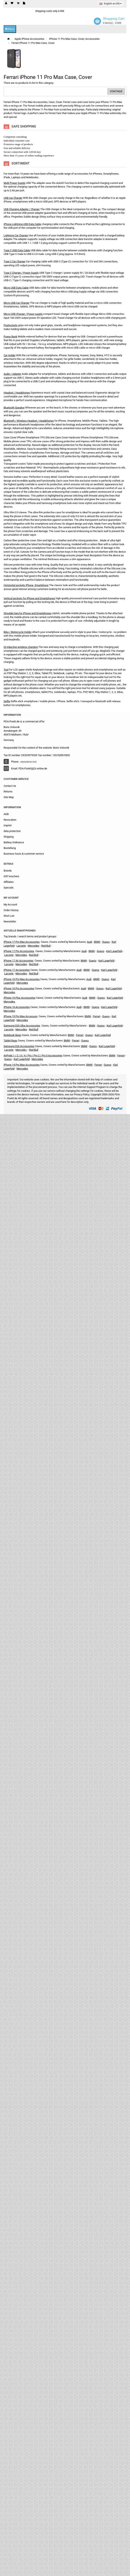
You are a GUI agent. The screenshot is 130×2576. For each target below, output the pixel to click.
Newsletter (10, 921)
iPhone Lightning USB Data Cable (22, 224)
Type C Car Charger (14, 261)
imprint (7, 825)
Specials (8, 887)
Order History (11, 910)
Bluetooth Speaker (14, 407)
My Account (10, 904)
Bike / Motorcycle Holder (18, 632)
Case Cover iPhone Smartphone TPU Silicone (29, 437)
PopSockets (11, 325)
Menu (9, 28)
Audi (89, 941)
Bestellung (10, 848)
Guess (92, 960)
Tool (6, 669)
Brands (8, 870)
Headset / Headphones (17, 392)
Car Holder (9, 355)
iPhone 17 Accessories (17, 969)
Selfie (7, 701)
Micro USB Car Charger (16, 302)
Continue (116, 91)
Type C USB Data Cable (17, 250)
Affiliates (9, 881)
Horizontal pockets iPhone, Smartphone (26, 585)
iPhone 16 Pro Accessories (19, 988)
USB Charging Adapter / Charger (22, 209)
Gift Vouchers (11, 876)
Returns (8, 791)
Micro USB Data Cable (16, 287)
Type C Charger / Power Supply (21, 272)
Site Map (9, 797)
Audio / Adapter (12, 373)
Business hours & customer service (24, 853)
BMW (97, 941)
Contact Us (10, 785)
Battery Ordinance (14, 842)
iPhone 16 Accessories (17, 1007)
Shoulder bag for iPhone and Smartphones (28, 613)
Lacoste (21, 945)
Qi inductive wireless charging (21, 646)
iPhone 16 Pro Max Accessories (22, 979)
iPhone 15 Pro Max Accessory (20, 1016)
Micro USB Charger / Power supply (23, 313)
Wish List (9, 915)
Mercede (20, 1049)
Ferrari (96, 1016)
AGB (6, 814)
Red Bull (46, 945)
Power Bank (10, 336)
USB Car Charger (13, 197)
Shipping (8, 836)
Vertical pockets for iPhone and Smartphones (29, 598)
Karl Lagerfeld (106, 960)
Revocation (10, 819)
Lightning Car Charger (16, 235)
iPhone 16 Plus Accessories (19, 997)
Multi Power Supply (14, 182)
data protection (12, 831)
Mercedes (33, 945)
